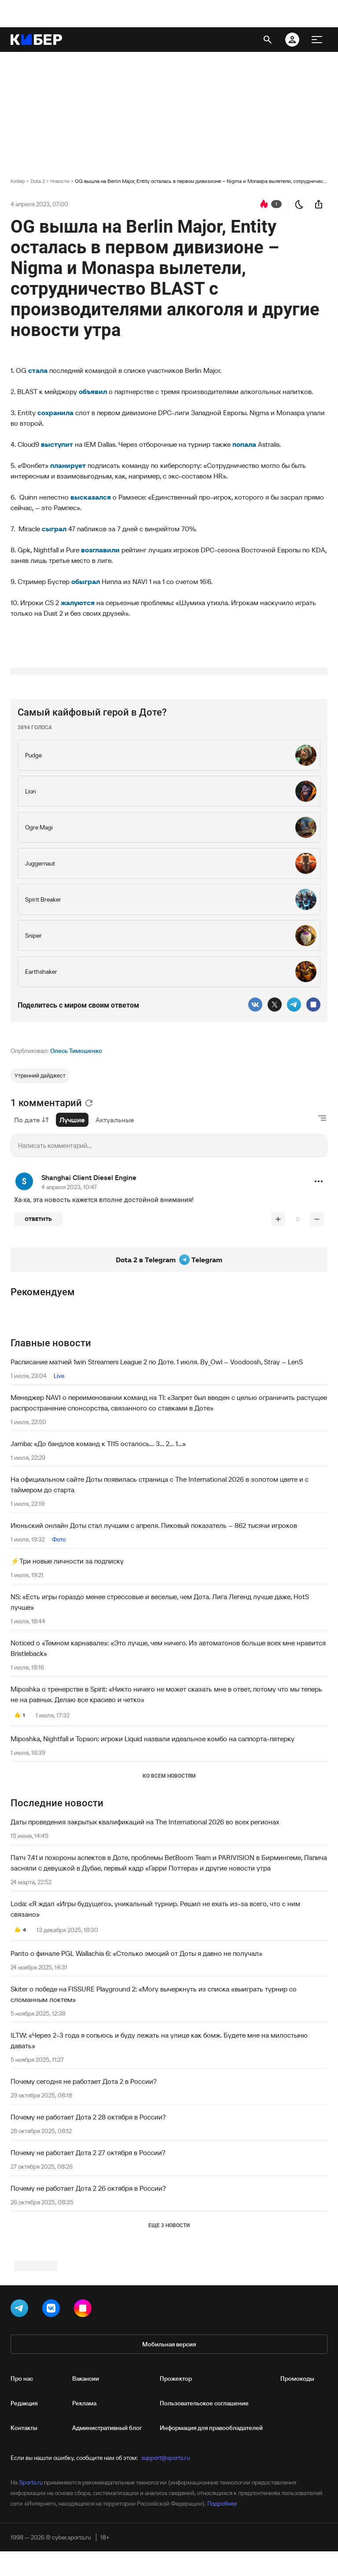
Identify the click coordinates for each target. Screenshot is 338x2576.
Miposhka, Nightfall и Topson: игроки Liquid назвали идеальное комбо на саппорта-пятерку (152, 1848)
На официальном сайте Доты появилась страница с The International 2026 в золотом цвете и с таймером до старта (160, 1594)
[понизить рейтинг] (317, 1329)
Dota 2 (37, 181)
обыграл (86, 581)
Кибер (18, 181)
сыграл (55, 528)
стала (38, 370)
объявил (94, 391)
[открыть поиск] (267, 39)
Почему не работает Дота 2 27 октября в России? (88, 2262)
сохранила (56, 412)
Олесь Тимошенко (76, 1161)
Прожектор (176, 2499)
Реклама (84, 2524)
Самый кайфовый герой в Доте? (92, 822)
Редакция (24, 2524)
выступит (58, 444)
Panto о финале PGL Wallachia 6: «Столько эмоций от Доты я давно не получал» (136, 2063)
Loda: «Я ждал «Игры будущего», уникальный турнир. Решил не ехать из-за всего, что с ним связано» (155, 2018)
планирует (69, 465)
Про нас (22, 2499)
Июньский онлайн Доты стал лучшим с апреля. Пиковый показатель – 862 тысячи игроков (154, 1635)
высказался (91, 497)
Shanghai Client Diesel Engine (88, 1287)
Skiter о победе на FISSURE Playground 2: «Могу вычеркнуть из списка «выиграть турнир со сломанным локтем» (154, 2104)
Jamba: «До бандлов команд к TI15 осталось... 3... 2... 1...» (98, 1553)
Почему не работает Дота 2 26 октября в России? (88, 2298)
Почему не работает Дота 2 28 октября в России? (88, 2226)
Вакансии (85, 2499)
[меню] (316, 39)
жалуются (78, 602)
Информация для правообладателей (211, 2549)
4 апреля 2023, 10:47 (69, 1297)
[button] (318, 1291)
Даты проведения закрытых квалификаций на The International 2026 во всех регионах (145, 1931)
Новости (60, 181)
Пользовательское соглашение (204, 2524)
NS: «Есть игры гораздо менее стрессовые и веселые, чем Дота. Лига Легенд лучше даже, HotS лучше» (160, 1711)
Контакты (24, 2549)
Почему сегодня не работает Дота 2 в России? (84, 2191)
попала (245, 444)
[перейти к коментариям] (264, 204)
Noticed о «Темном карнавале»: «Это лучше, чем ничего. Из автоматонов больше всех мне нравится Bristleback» (168, 1758)
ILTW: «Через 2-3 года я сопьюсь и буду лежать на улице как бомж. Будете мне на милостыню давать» (159, 2150)
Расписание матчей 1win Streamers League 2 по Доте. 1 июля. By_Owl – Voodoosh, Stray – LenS (157, 1471)
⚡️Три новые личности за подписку (67, 1670)
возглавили (101, 549)
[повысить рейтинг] (278, 1329)
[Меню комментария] (318, 1291)
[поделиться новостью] (318, 204)
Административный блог (107, 2549)
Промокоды (297, 2499)
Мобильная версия (169, 2465)
